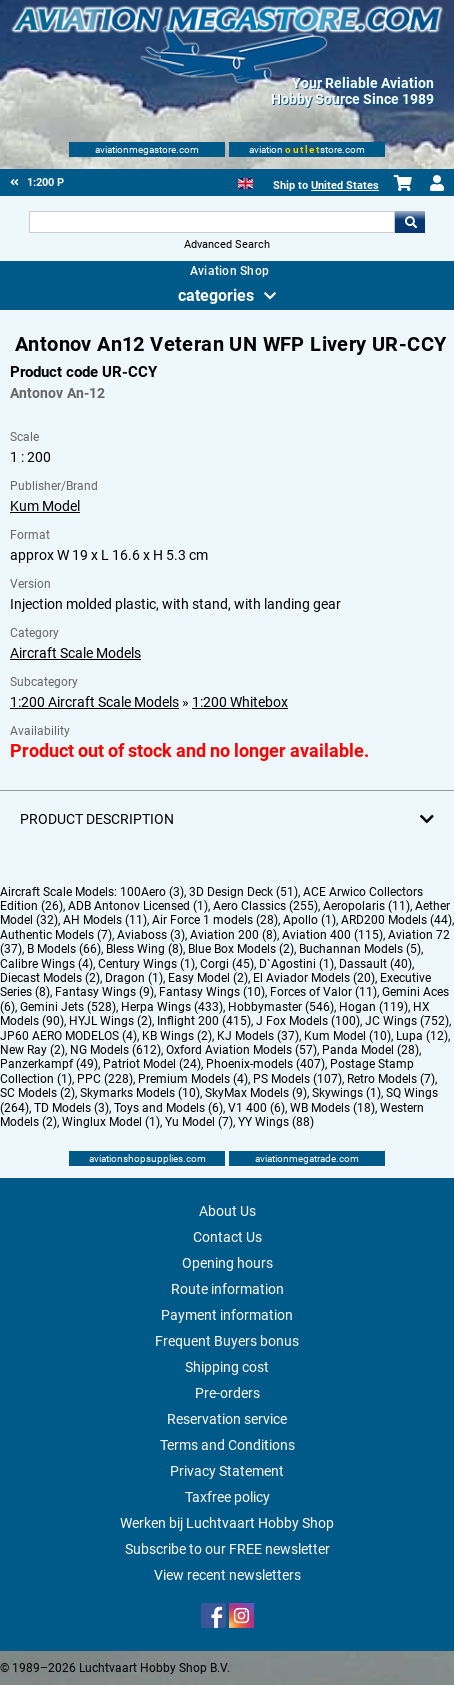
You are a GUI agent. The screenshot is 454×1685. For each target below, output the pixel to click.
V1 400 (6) (256, 1108)
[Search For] (212, 222)
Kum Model (45, 506)
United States (345, 185)
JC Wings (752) (407, 1021)
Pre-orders (227, 1393)
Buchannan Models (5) (360, 949)
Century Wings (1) (146, 964)
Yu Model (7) (199, 1122)
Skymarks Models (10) (140, 1093)
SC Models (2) (37, 1093)
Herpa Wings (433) (172, 1007)
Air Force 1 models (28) (215, 920)
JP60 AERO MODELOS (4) (68, 1036)
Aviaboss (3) (151, 935)
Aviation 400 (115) (332, 935)
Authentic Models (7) (56, 935)
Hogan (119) (373, 1007)
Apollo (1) (309, 920)
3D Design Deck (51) (243, 892)
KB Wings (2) (177, 1036)
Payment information (227, 1315)
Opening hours (227, 1263)
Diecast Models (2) (50, 978)
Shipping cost (227, 1367)
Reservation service (227, 1419)
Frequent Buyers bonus (227, 1341)
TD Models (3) (71, 1108)
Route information (227, 1289)
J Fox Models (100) (308, 1021)
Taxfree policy (227, 1497)
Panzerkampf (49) (49, 1064)
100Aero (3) (152, 892)
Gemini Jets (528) (68, 1007)
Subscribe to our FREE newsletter (227, 1549)
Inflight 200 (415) (204, 1021)
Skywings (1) (346, 1093)
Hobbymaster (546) (281, 1007)
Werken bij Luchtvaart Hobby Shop (227, 1523)
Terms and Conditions (227, 1445)
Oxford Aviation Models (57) (241, 1050)
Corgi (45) (227, 964)
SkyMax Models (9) (256, 1093)
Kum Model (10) (347, 1036)
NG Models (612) (115, 1050)
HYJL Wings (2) (110, 1021)
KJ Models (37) (258, 1036)
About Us (227, 1211)
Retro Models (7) (391, 1079)
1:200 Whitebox (240, 702)
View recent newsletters (227, 1575)
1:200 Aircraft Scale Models (94, 702)
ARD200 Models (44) (396, 920)
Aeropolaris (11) (366, 906)
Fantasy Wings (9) (104, 992)
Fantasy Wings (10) (212, 992)
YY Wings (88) (276, 1122)
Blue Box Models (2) (241, 949)
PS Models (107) (297, 1079)
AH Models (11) (105, 920)
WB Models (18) (332, 1108)
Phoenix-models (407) (265, 1064)
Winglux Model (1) (111, 1122)
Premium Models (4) (193, 1079)
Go (410, 222)
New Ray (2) (32, 1050)
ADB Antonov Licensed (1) (138, 906)
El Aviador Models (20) (314, 978)
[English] (245, 181)
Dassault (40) (375, 964)
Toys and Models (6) (168, 1108)
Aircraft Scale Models (75, 653)
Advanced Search (227, 244)
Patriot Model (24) (152, 1064)
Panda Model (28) (370, 1050)
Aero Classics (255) (265, 906)
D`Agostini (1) (296, 964)
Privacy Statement (227, 1471)
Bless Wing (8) (144, 949)
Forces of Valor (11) (323, 992)
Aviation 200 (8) (233, 935)
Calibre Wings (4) (46, 964)
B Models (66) (64, 949)
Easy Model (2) (208, 978)
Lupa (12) (422, 1036)
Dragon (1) (134, 978)
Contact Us (227, 1237)
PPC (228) (105, 1079)
